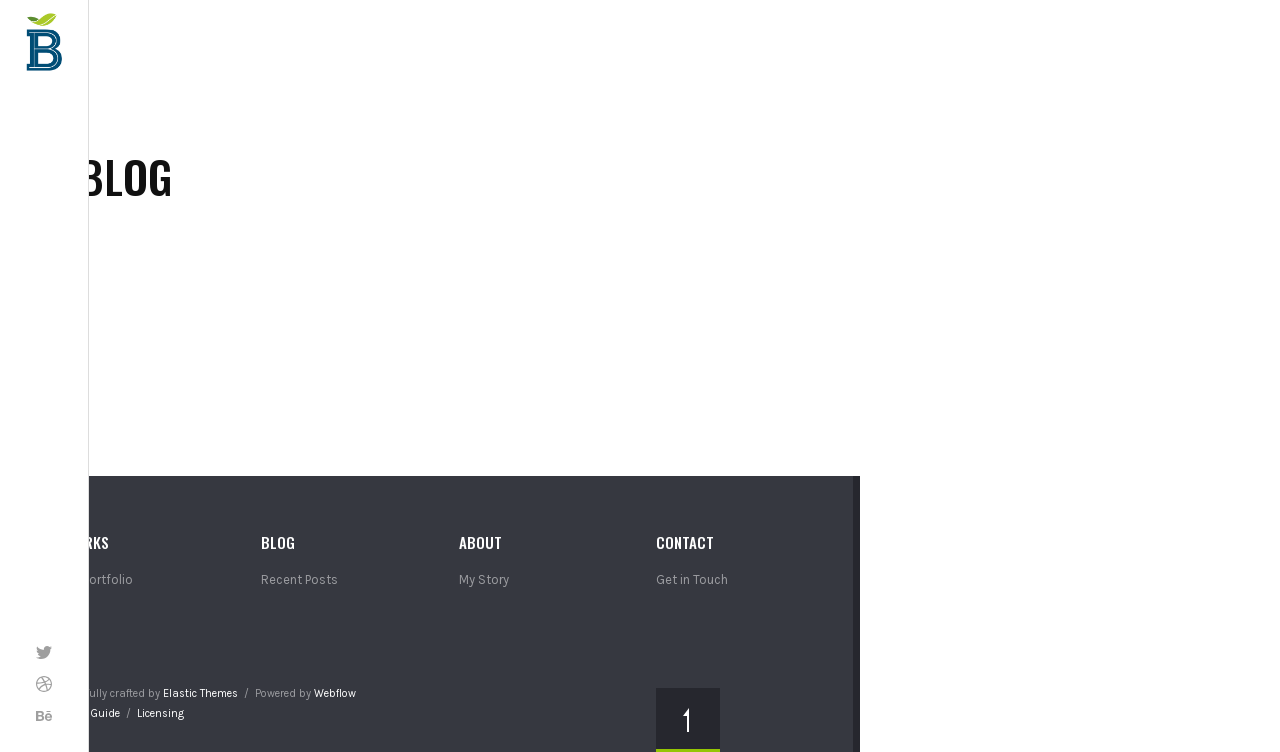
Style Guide (92, 713)
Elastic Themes (200, 693)
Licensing (160, 713)
